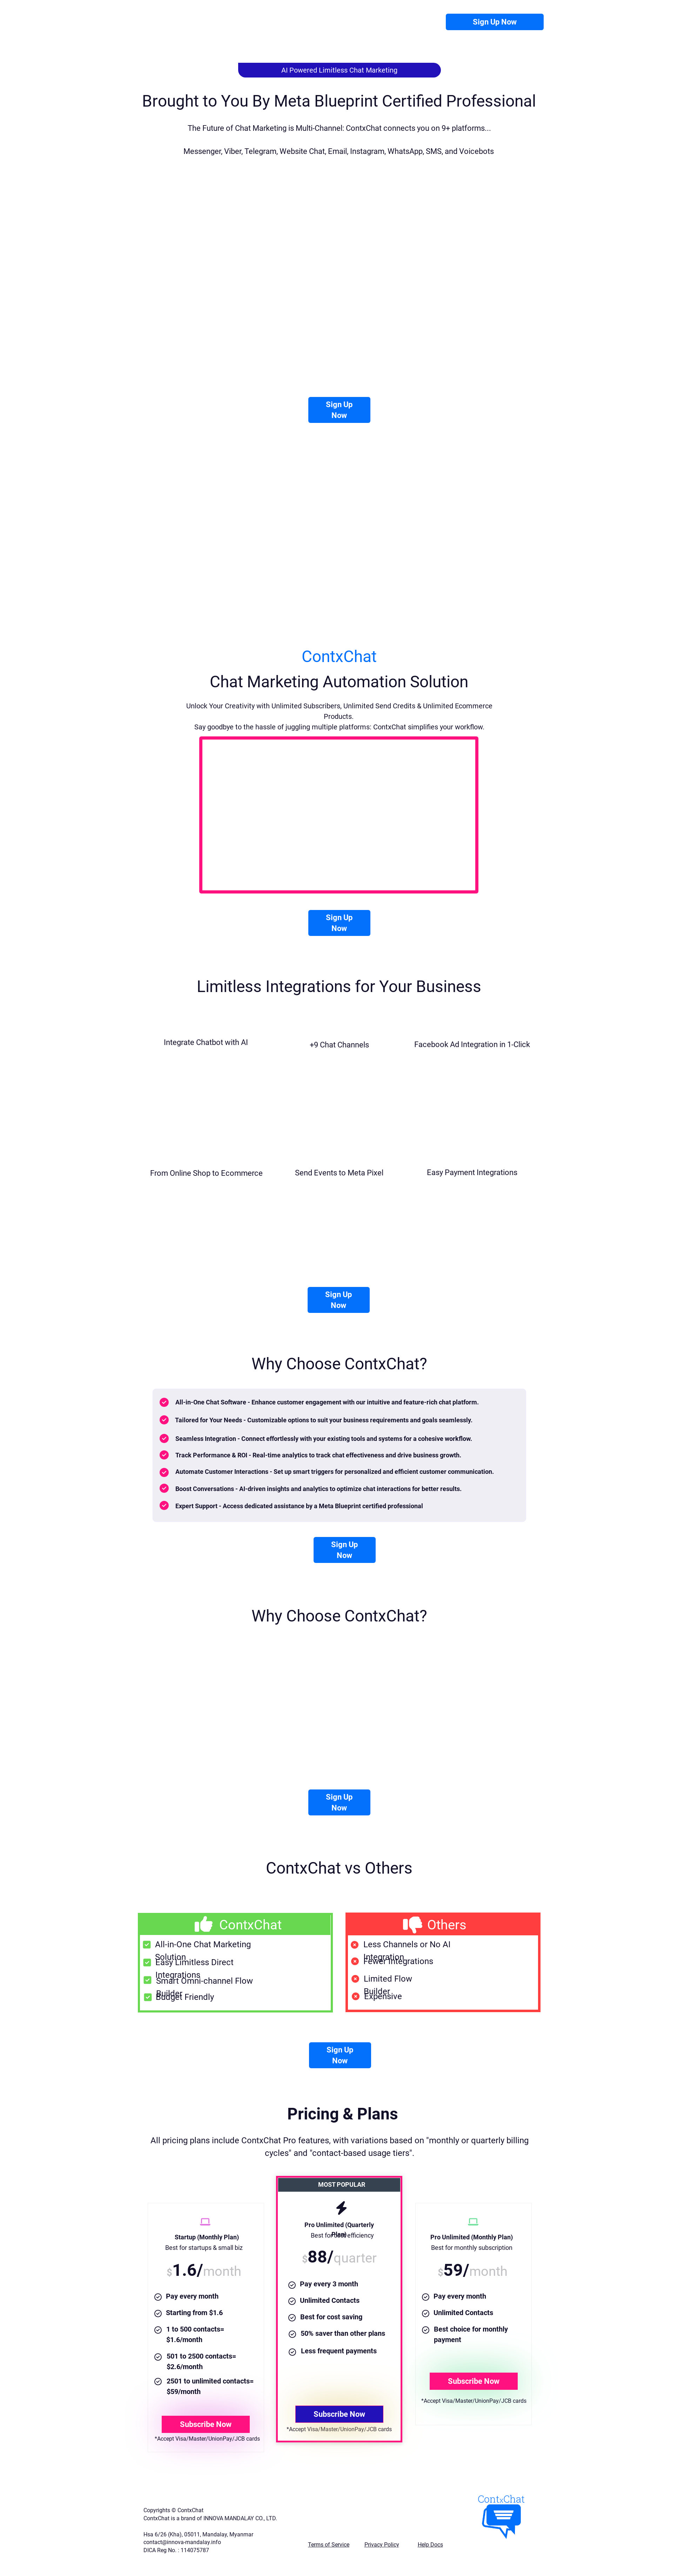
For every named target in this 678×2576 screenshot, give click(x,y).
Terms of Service (328, 2544)
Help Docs (430, 2544)
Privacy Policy (381, 2544)
